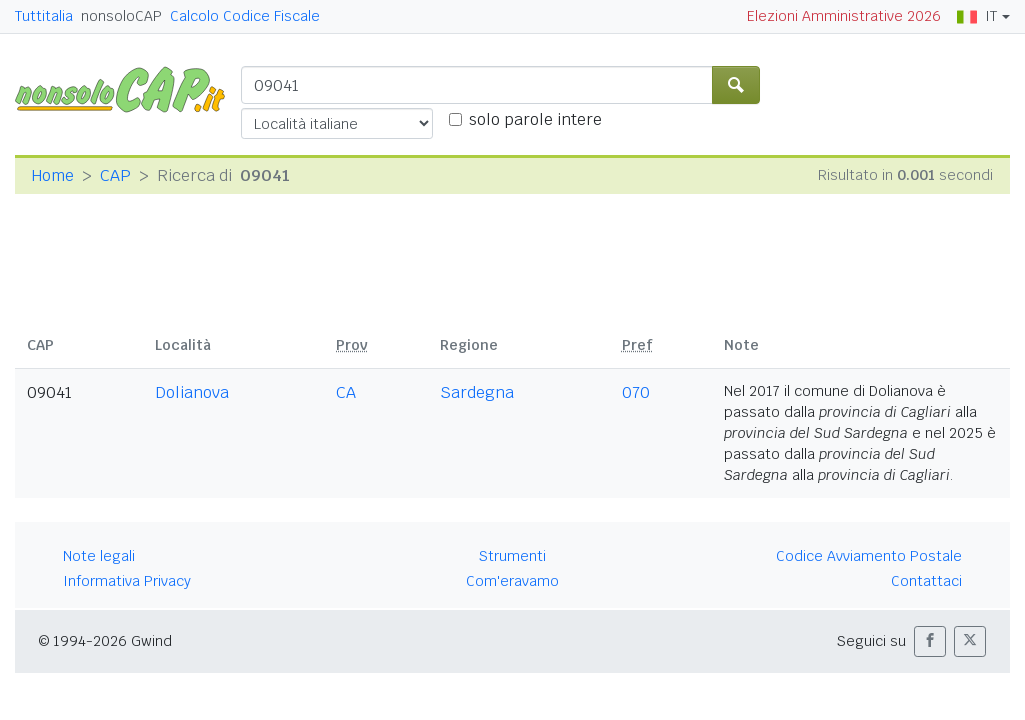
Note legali (99, 556)
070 (636, 392)
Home (52, 175)
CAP (115, 175)
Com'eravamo (512, 581)
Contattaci (926, 581)
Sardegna (477, 392)
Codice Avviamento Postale (869, 556)
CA (346, 392)
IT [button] (977, 16)
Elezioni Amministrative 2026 (844, 16)
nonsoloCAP (121, 16)
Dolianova (192, 392)
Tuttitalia (44, 16)
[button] (930, 641)
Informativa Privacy (127, 581)
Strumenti (512, 556)
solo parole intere (535, 119)
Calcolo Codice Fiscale (245, 16)
